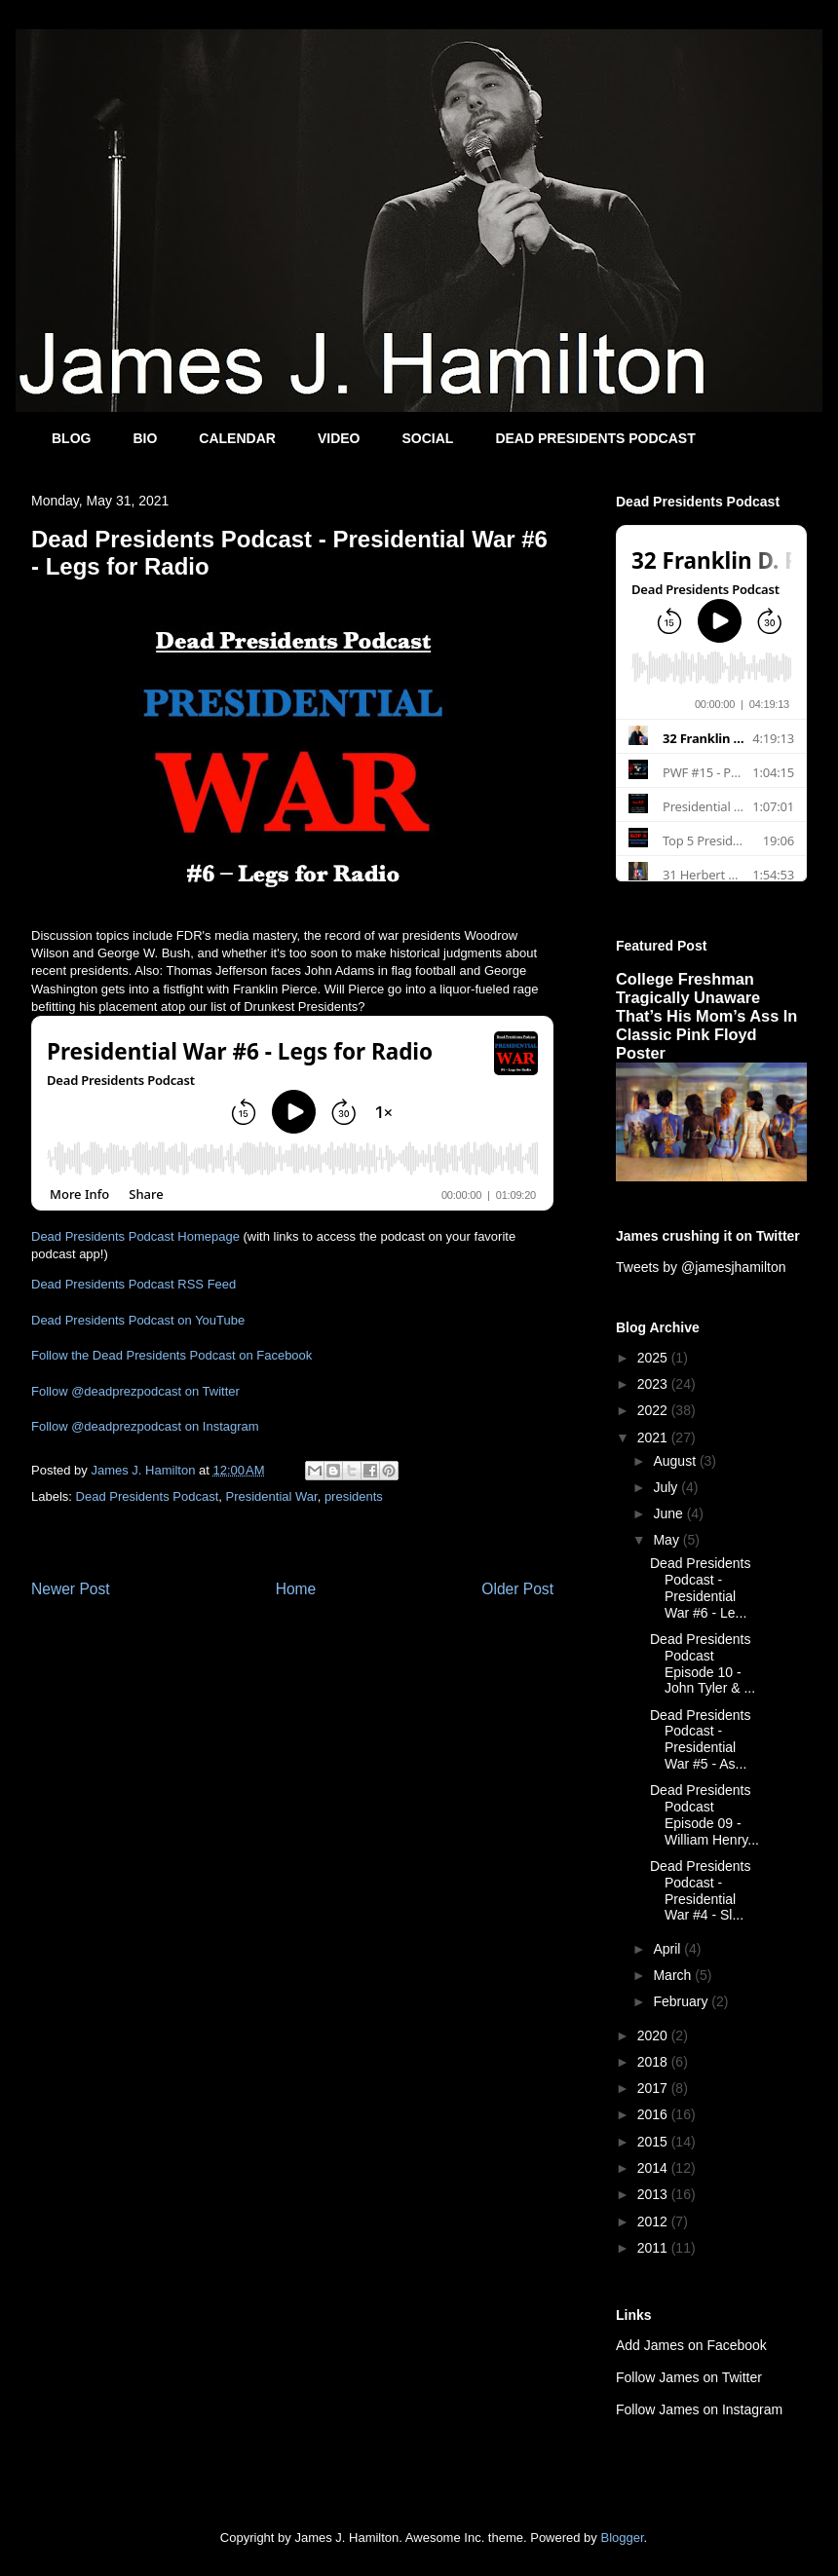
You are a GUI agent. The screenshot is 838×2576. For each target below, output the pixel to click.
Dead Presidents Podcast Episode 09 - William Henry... (704, 1814)
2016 (654, 2114)
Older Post (517, 1589)
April (668, 1949)
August (676, 1461)
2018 (654, 2062)
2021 (654, 1437)
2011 (654, 2248)
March (674, 1975)
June (669, 1513)
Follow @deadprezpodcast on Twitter (135, 1391)
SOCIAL (427, 438)
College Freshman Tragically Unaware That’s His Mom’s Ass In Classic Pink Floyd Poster (706, 1016)
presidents (353, 1496)
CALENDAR (237, 438)
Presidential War (271, 1496)
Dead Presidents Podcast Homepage (135, 1236)
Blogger (621, 2537)
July (667, 1487)
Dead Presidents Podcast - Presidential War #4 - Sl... (700, 1890)
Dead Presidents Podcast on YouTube (138, 1320)
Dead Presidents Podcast (147, 1496)
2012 (654, 2221)
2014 (654, 2168)
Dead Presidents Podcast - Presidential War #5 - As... (700, 1739)
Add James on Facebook (691, 2345)
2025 (654, 1357)
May (667, 1540)
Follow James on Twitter (689, 2377)
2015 (654, 2141)
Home (296, 1589)
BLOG (71, 438)
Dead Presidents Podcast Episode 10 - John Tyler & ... (702, 1663)
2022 (654, 1410)
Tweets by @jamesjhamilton (701, 1267)
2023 (654, 1384)
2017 (654, 2088)
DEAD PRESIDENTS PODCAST (595, 438)
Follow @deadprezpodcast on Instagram (145, 1426)
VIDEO (339, 438)
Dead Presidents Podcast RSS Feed (133, 1284)
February (682, 2001)
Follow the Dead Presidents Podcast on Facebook (171, 1355)
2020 (654, 2035)
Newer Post (70, 1589)
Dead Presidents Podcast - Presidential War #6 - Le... (700, 1587)
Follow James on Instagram (699, 2409)
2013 (654, 2194)
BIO (145, 438)
